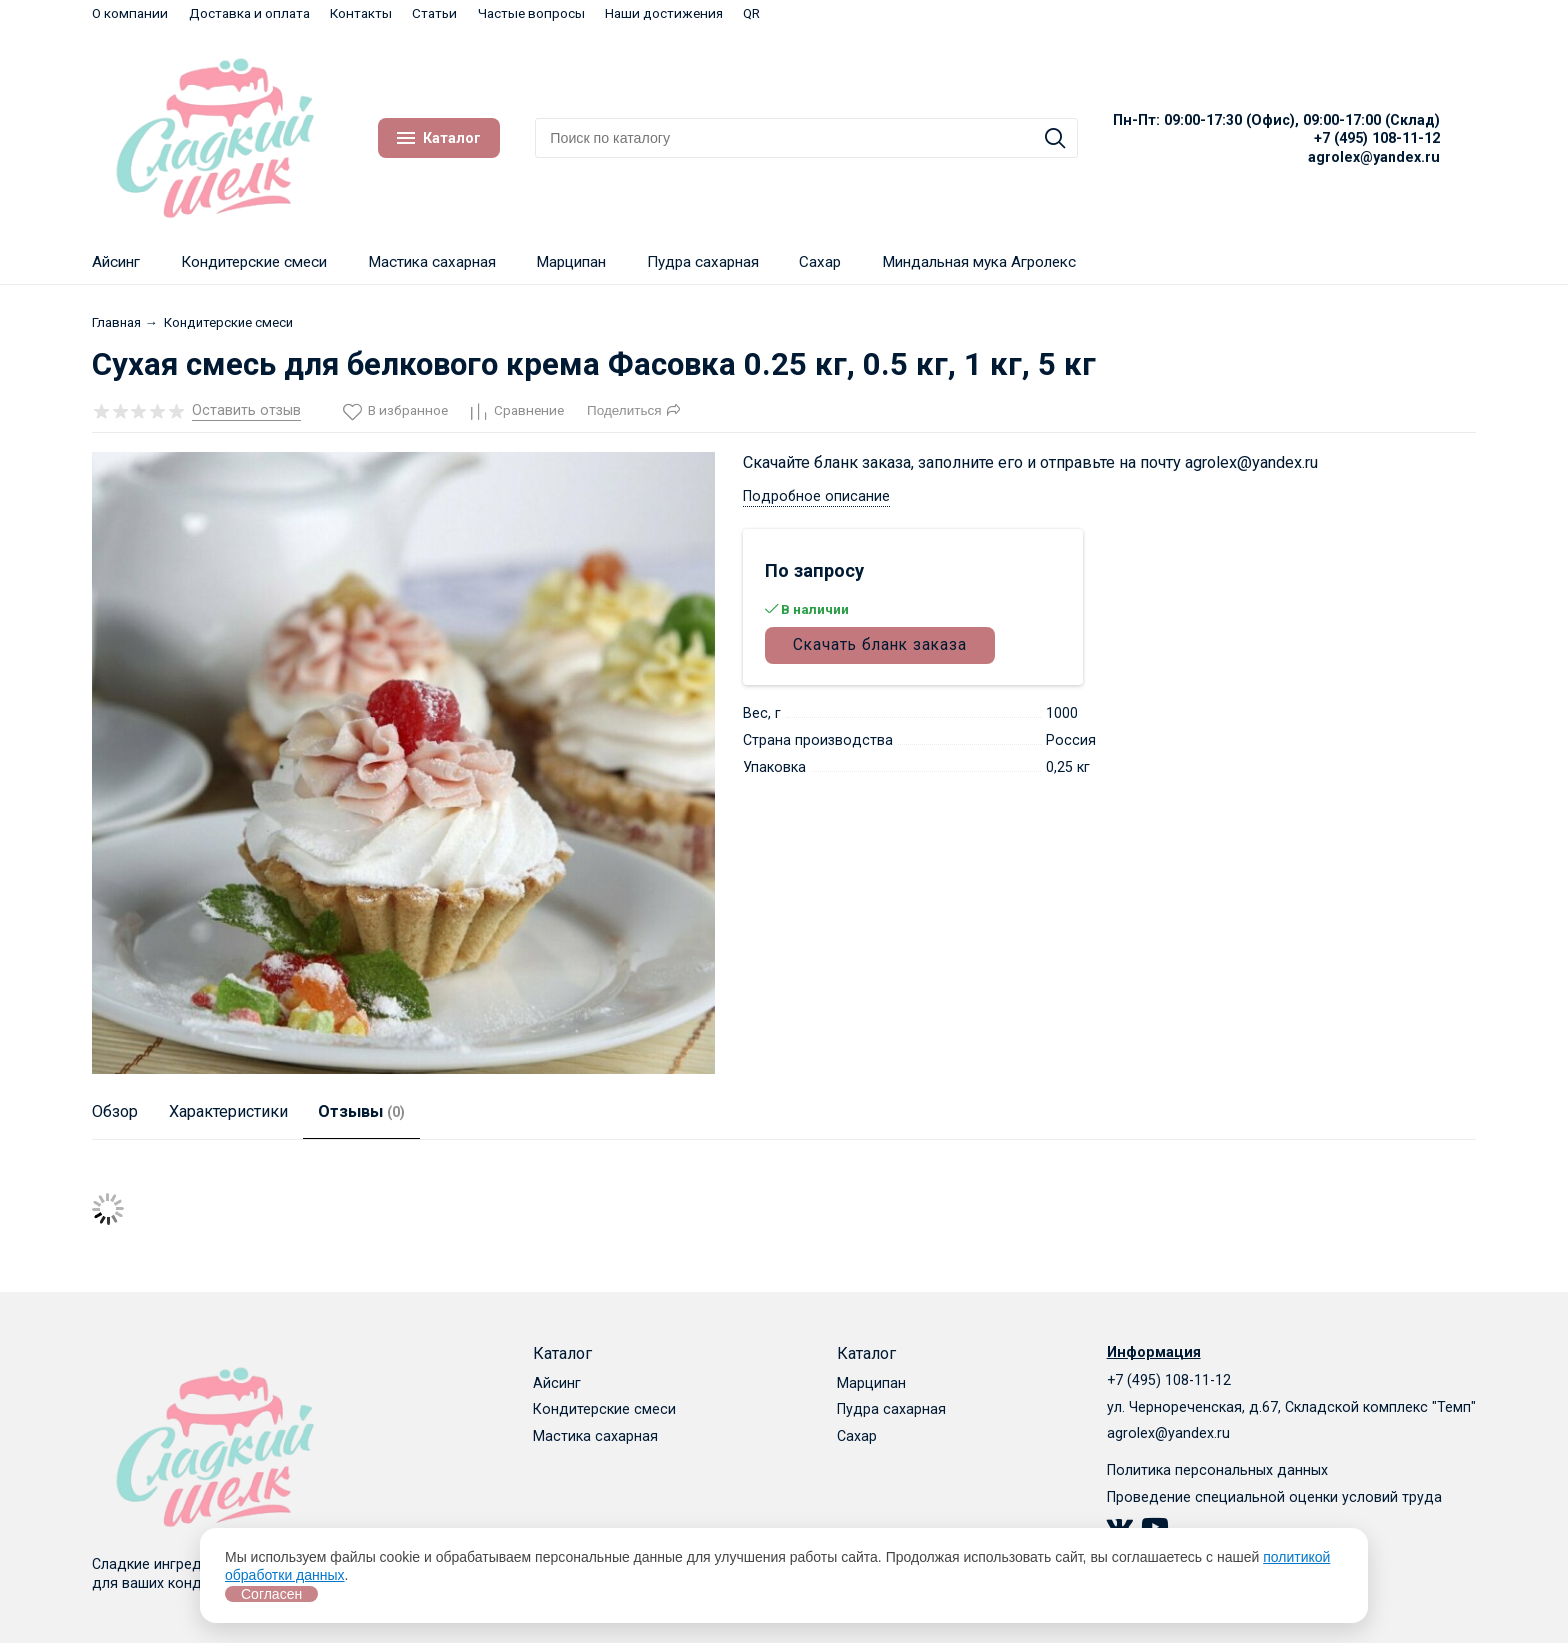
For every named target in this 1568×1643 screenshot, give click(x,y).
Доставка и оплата (249, 13)
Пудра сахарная (703, 262)
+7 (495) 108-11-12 (1377, 138)
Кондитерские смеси (254, 262)
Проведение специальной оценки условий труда (1274, 1497)
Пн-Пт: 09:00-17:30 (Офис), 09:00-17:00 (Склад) (1276, 120)
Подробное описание (816, 496)
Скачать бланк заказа (880, 645)
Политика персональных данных (1217, 1470)
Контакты (361, 13)
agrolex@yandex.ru (1374, 157)
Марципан (571, 262)
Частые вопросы (531, 13)
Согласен (271, 1594)
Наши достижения (664, 13)
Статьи (434, 13)
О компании (130, 13)
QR (751, 13)
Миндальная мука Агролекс (979, 262)
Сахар (820, 262)
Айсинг (116, 262)
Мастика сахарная (432, 262)
